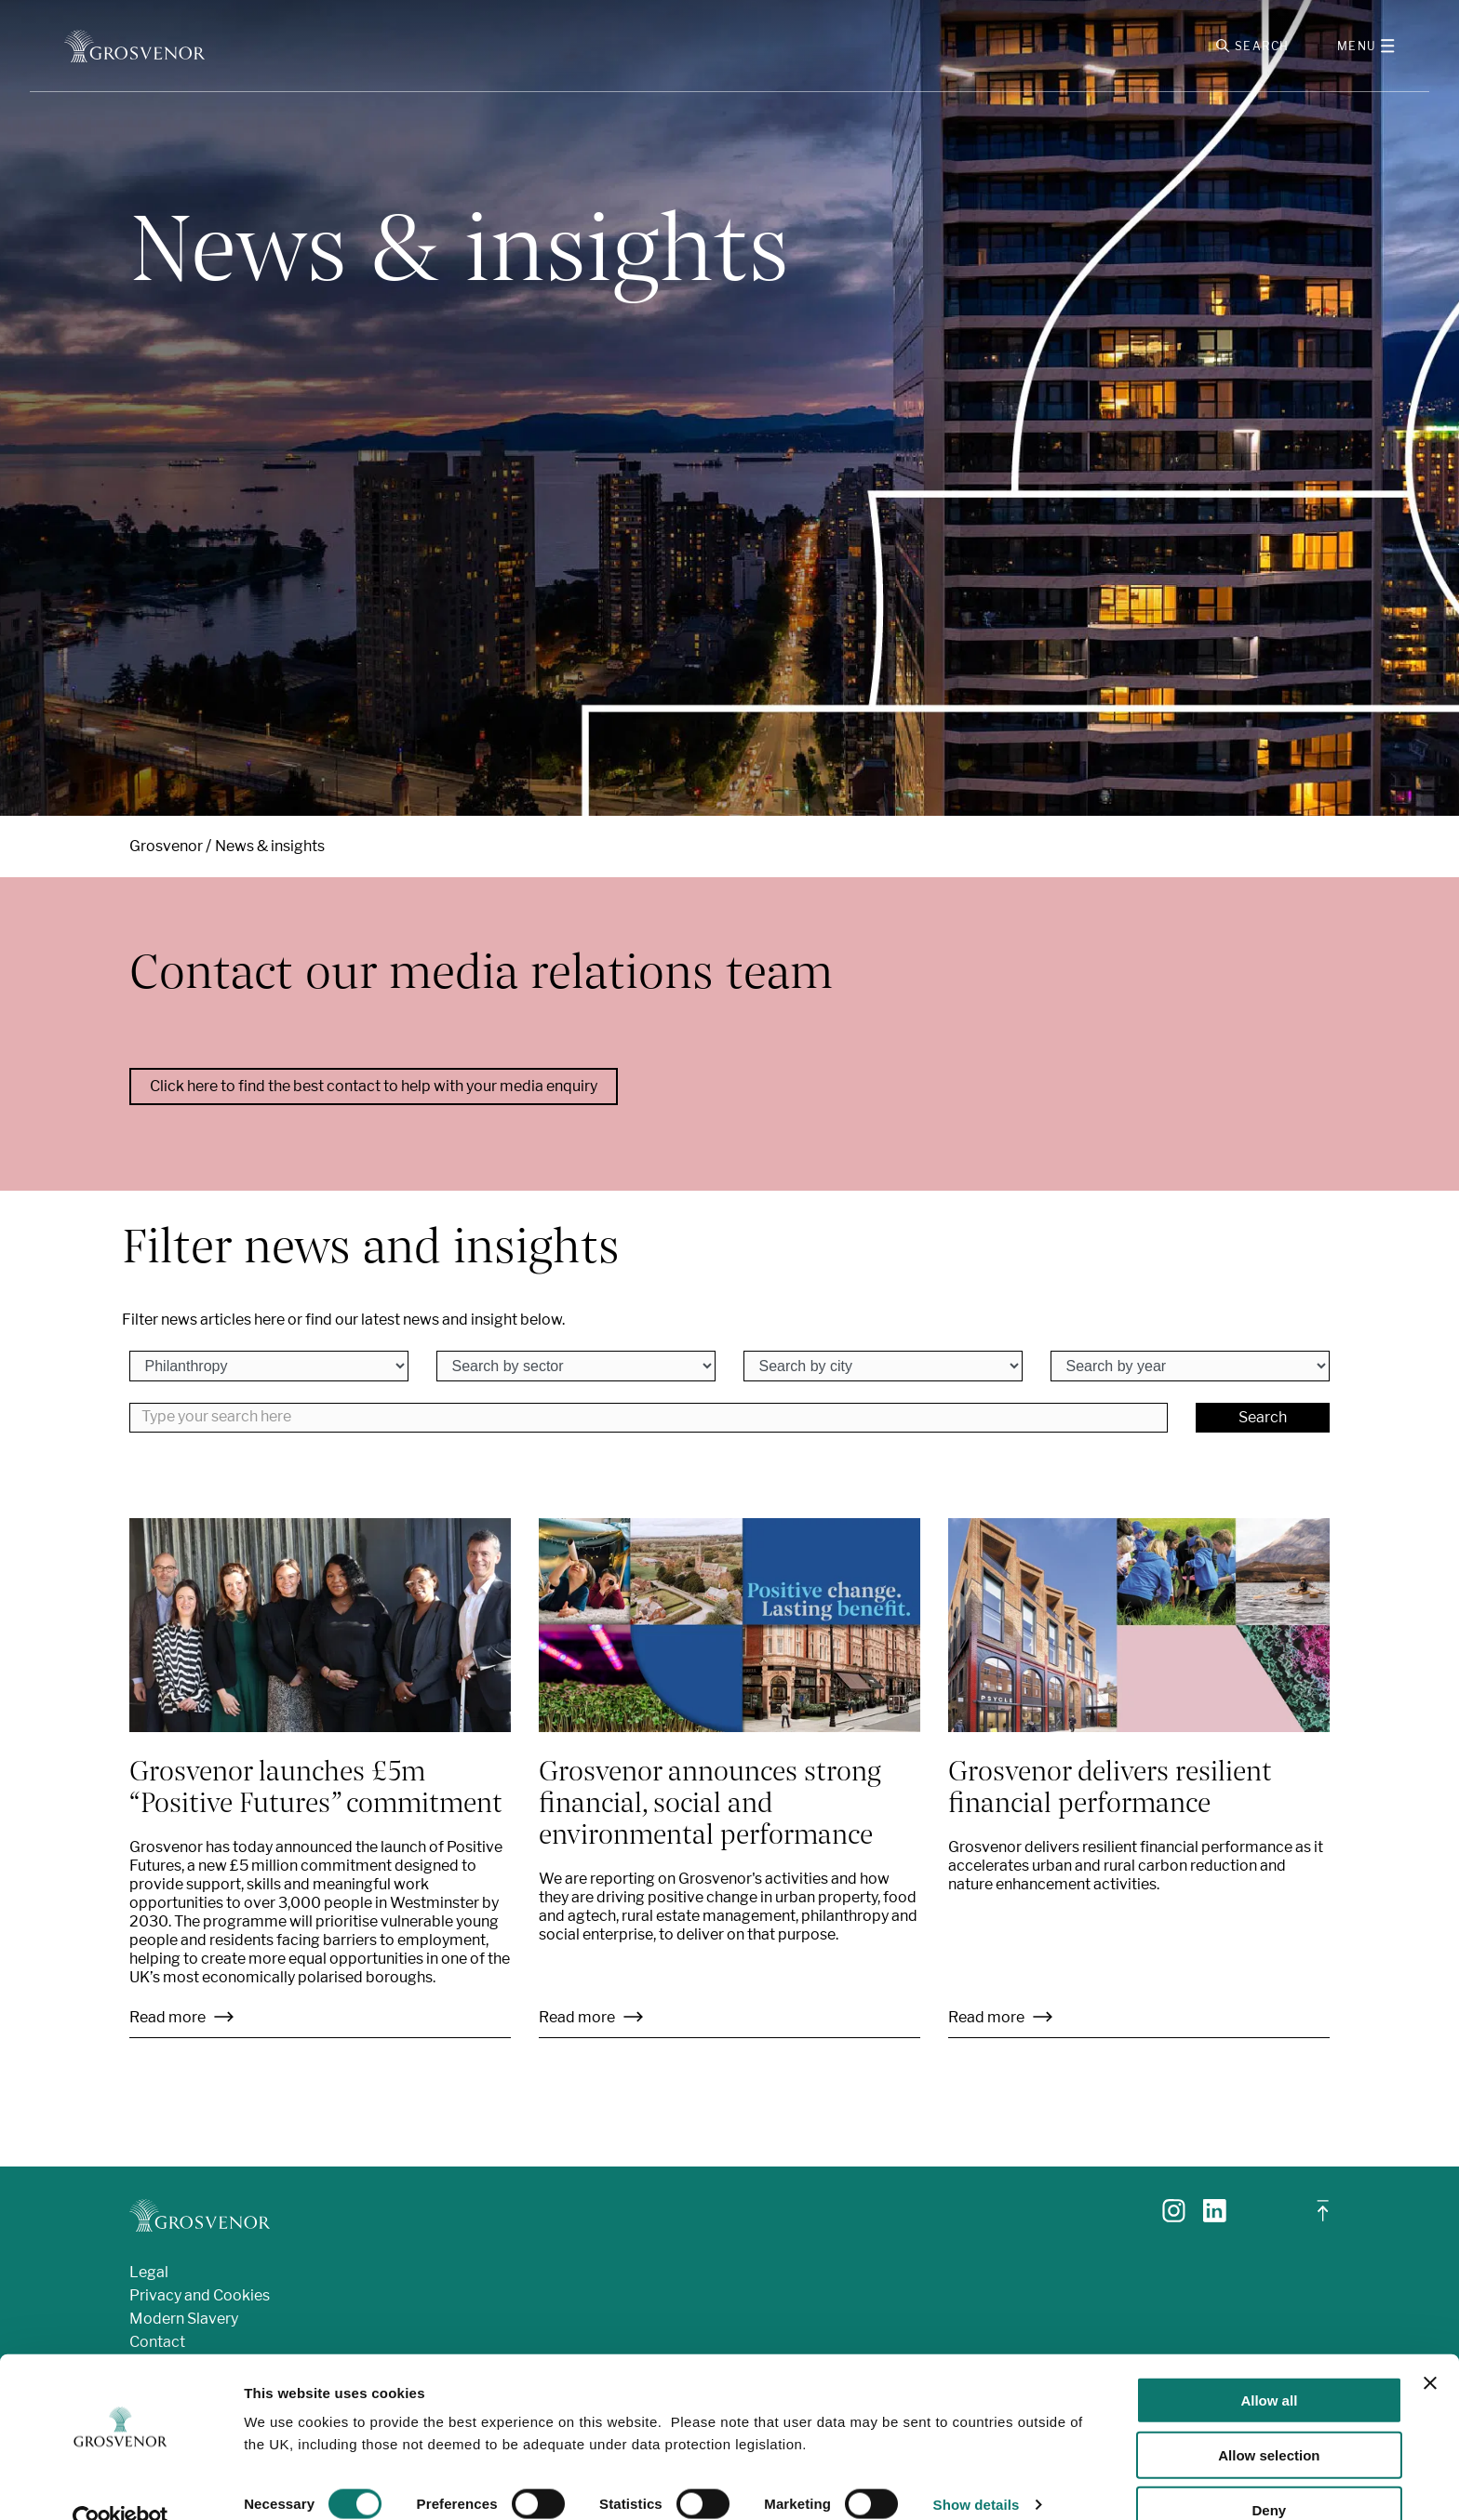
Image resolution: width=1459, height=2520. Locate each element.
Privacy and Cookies (199, 2299)
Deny (1269, 2474)
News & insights (270, 850)
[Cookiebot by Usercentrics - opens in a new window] (120, 2484)
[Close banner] (1430, 2346)
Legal (148, 2276)
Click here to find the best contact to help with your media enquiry (373, 1091)
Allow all (1268, 2364)
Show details (976, 2468)
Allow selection (1268, 2419)
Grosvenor (166, 850)
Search (1262, 1421)
